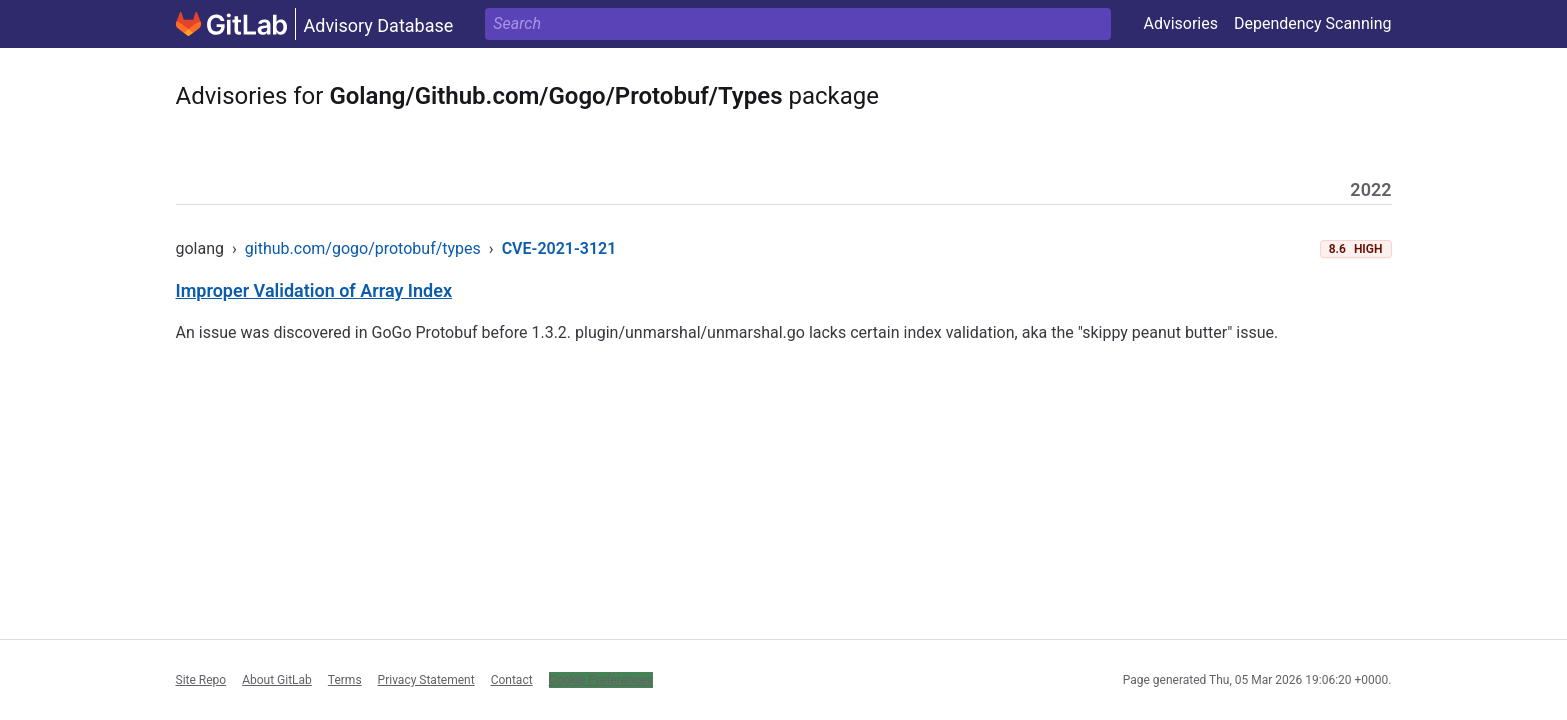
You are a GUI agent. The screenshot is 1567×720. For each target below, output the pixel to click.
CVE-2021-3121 (559, 248)
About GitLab (277, 680)
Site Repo (201, 680)
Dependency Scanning (1313, 23)
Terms (345, 680)
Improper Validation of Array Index (314, 290)
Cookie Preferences (601, 680)
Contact (512, 680)
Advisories (1180, 23)
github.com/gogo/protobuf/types (363, 248)
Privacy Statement (426, 680)
